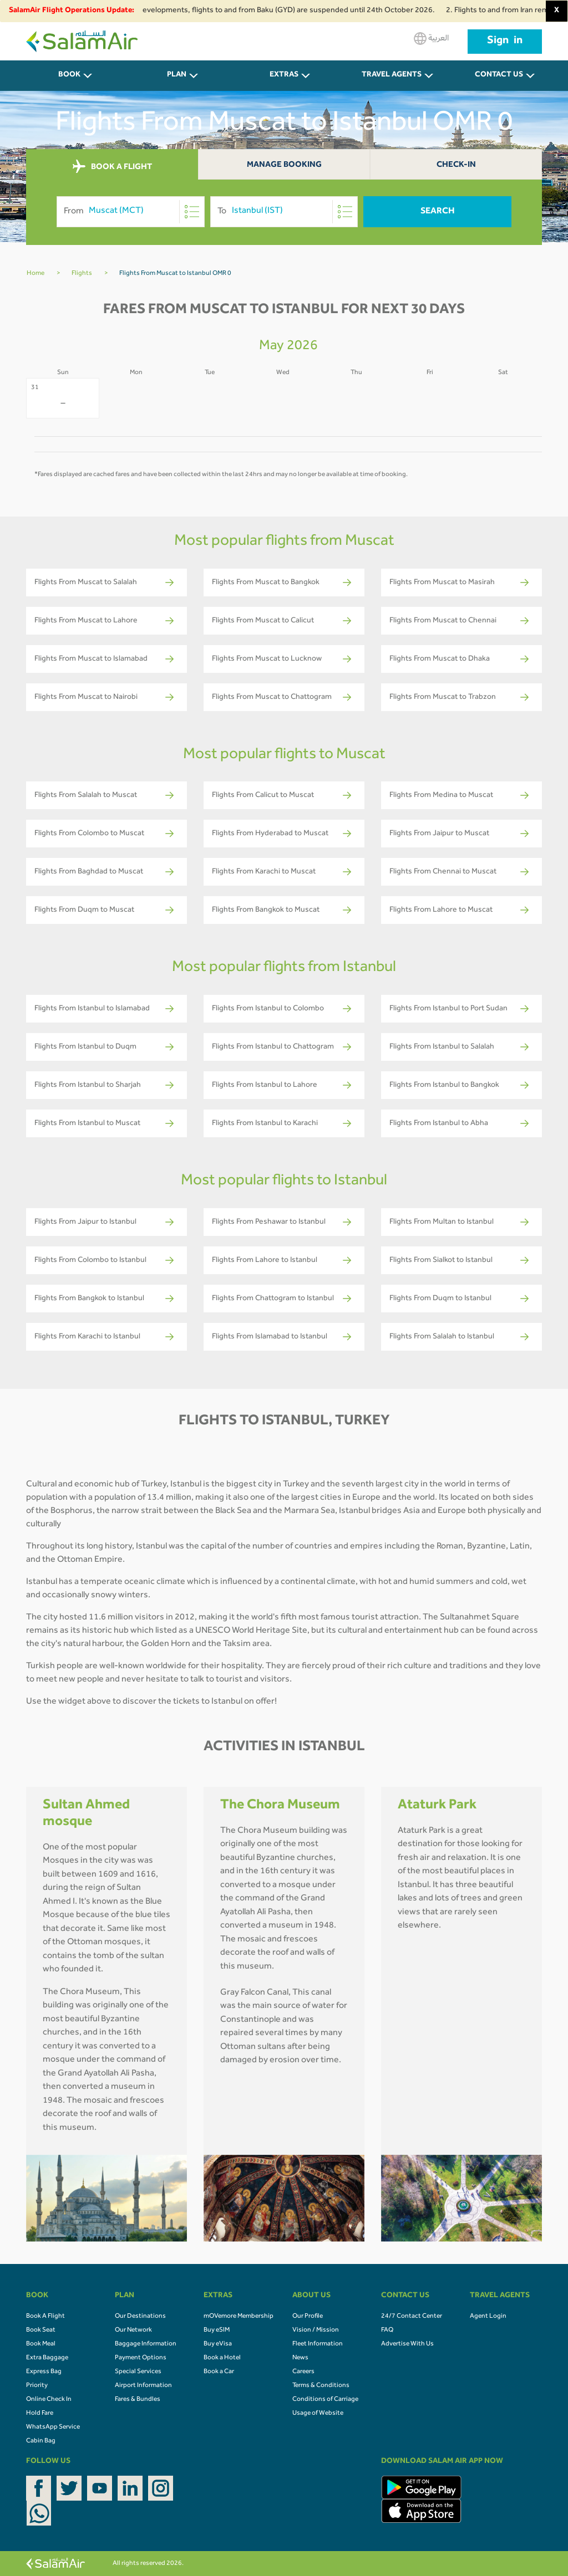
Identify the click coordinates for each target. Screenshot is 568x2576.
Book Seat (40, 2330)
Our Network (133, 2330)
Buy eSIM (217, 2330)
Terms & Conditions (320, 2386)
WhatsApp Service (53, 2427)
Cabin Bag (40, 2441)
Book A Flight (45, 2316)
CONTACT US (499, 75)
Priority (37, 2386)
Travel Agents (392, 75)
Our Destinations (140, 2316)
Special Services (138, 2372)
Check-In (456, 165)
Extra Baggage (47, 2358)
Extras (284, 75)
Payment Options (140, 2358)
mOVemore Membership (238, 2316)
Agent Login (488, 2316)
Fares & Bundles (137, 2399)
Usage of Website (317, 2413)
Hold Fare (39, 2413)
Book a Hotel (222, 2358)
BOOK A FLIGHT (112, 167)
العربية (431, 38)
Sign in (505, 41)
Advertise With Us (407, 2344)
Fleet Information (317, 2344)
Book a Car (219, 2372)
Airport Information (143, 2386)
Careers (303, 2372)
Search (437, 211)
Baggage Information (145, 2344)
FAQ (387, 2330)
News (300, 2358)
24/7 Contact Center (411, 2316)
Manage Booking (284, 165)
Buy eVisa (218, 2344)
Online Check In (49, 2399)
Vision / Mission (315, 2330)
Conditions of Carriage (325, 2399)
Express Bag (44, 2372)
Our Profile (307, 2316)
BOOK (69, 75)
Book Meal (40, 2344)
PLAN (176, 75)
